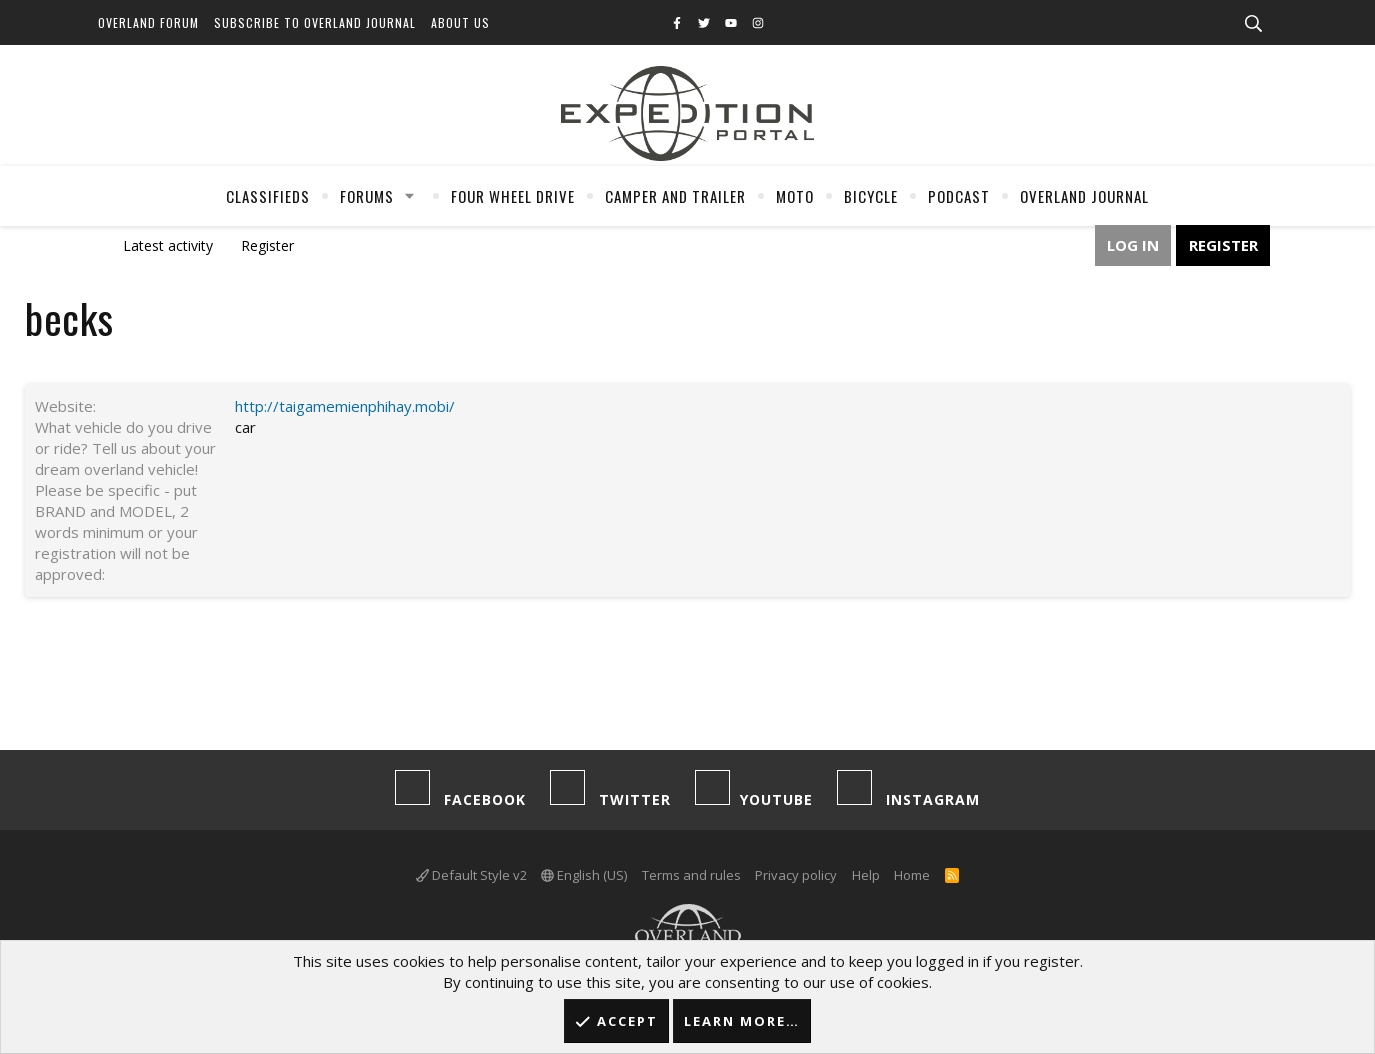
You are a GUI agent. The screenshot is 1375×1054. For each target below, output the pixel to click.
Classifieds (268, 196)
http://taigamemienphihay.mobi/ (345, 406)
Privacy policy (796, 875)
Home (912, 875)
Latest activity (168, 245)
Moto (795, 196)
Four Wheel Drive (513, 196)
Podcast (959, 196)
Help (866, 875)
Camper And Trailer (675, 196)
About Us (460, 22)
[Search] (1254, 24)
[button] (409, 196)
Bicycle (871, 196)
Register (267, 245)
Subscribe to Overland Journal (315, 22)
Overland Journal (1084, 196)
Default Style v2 (471, 875)
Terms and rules (691, 875)
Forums (367, 196)
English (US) (584, 875)
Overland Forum (148, 22)
